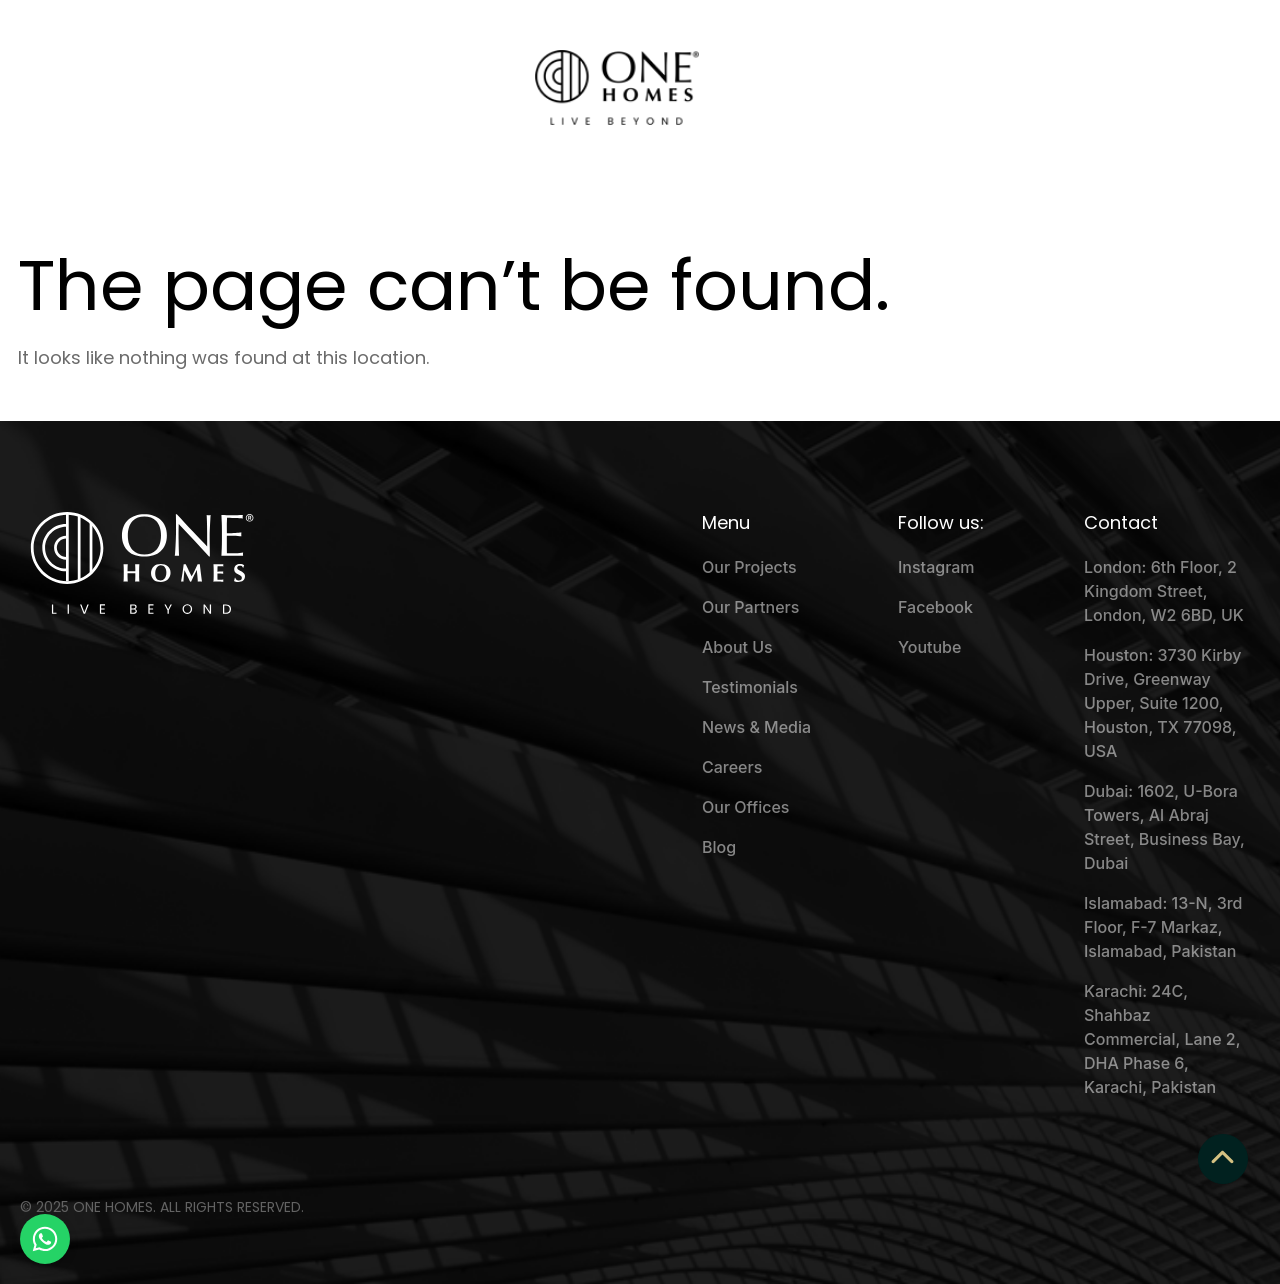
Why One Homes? (294, 88)
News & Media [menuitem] (756, 727)
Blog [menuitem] (719, 847)
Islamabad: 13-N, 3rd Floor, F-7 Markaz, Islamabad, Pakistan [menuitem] (1163, 927)
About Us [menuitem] (737, 647)
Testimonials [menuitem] (750, 687)
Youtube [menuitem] (929, 647)
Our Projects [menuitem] (749, 567)
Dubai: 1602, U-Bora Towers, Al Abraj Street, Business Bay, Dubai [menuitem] (1164, 827)
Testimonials (806, 88)
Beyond (911, 88)
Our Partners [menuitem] (750, 607)
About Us (162, 88)
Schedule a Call (1077, 87)
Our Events (433, 88)
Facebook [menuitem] (935, 607)
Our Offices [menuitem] (745, 807)
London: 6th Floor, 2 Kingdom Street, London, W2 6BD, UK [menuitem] (1164, 591)
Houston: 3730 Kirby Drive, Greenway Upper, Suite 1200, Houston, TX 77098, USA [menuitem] (1163, 703)
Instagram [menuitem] (936, 567)
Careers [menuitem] (732, 767)
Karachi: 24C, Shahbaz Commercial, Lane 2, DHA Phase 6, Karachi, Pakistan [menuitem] (1162, 1039)
